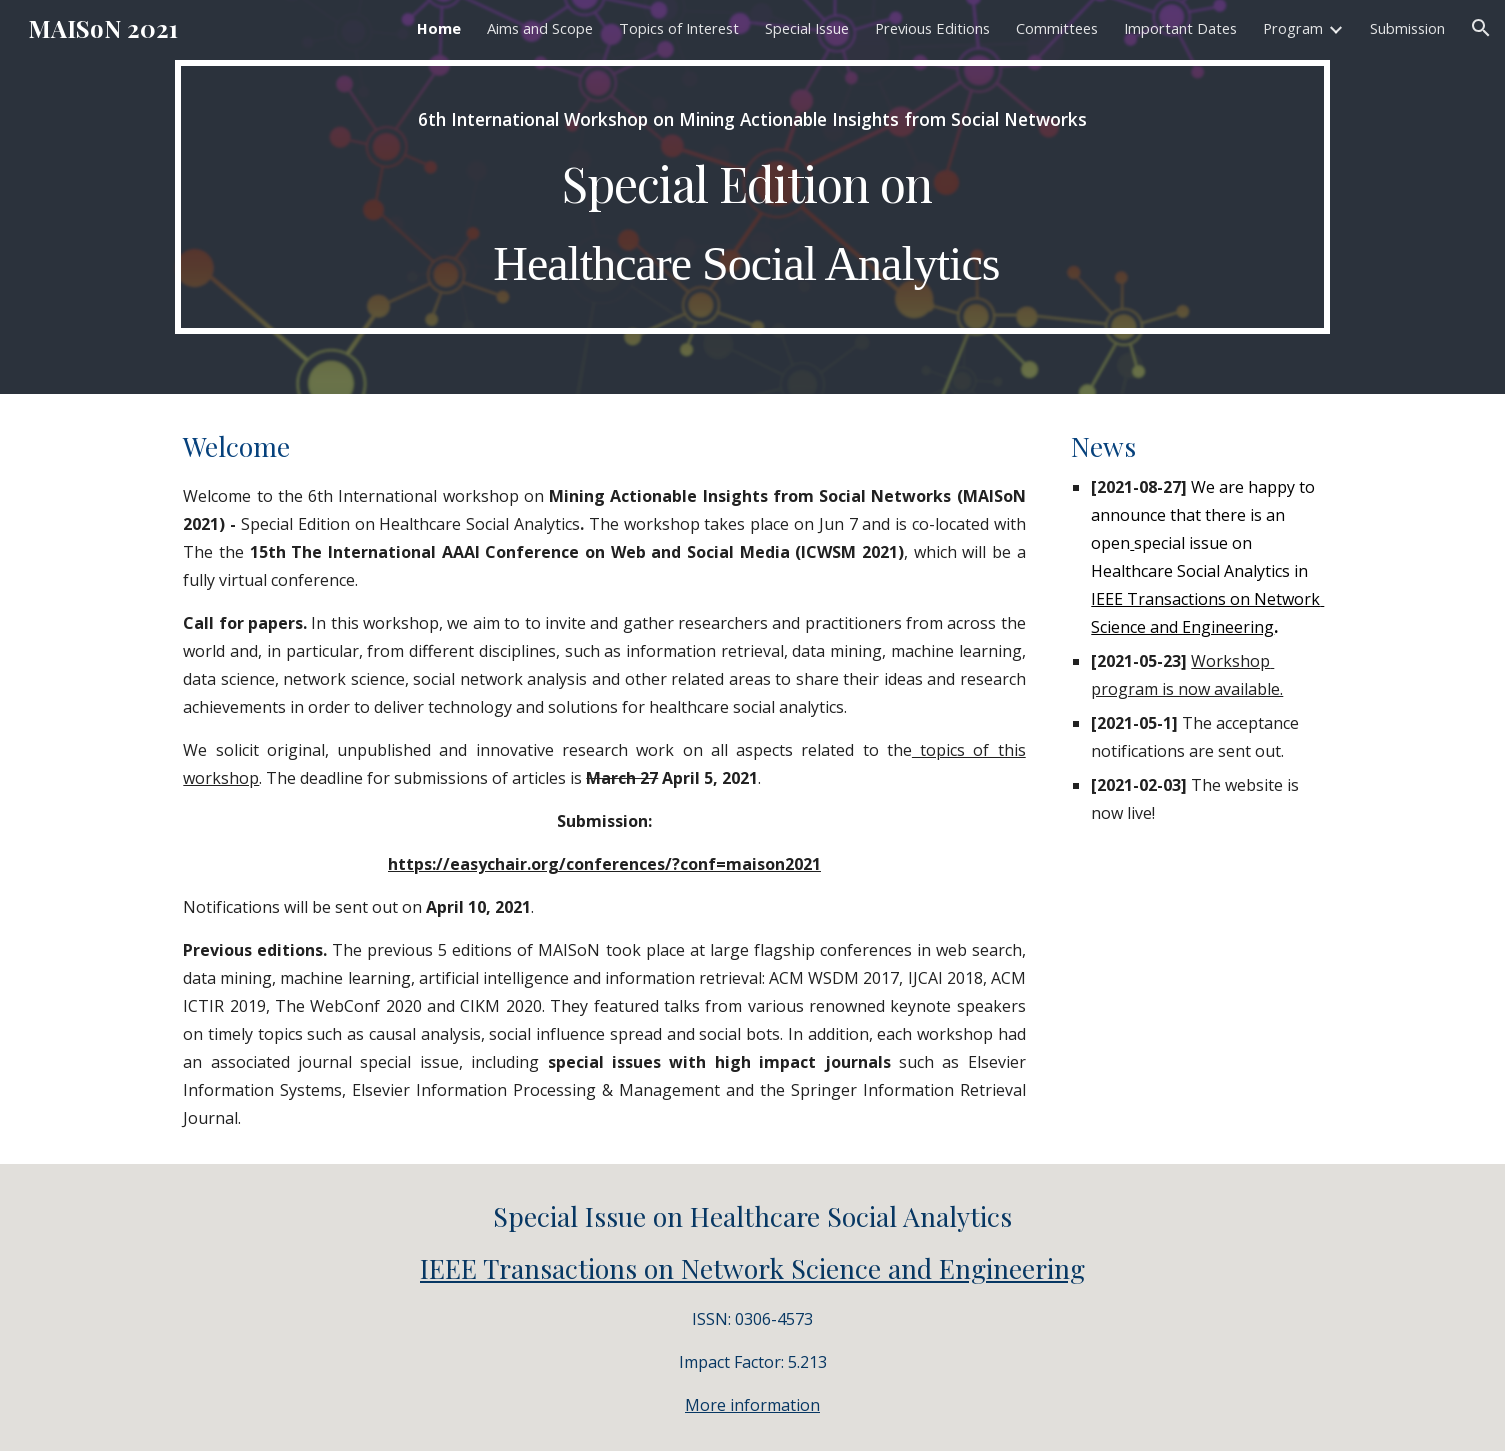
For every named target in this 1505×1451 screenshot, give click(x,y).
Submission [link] (1407, 28)
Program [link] (1293, 28)
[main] (752, 197)
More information (752, 1405)
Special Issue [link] (807, 28)
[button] (1481, 28)
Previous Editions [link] (932, 28)
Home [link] (439, 28)
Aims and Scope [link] (540, 28)
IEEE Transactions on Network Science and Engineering (752, 1268)
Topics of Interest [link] (679, 28)
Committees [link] (1057, 28)
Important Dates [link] (1180, 28)
